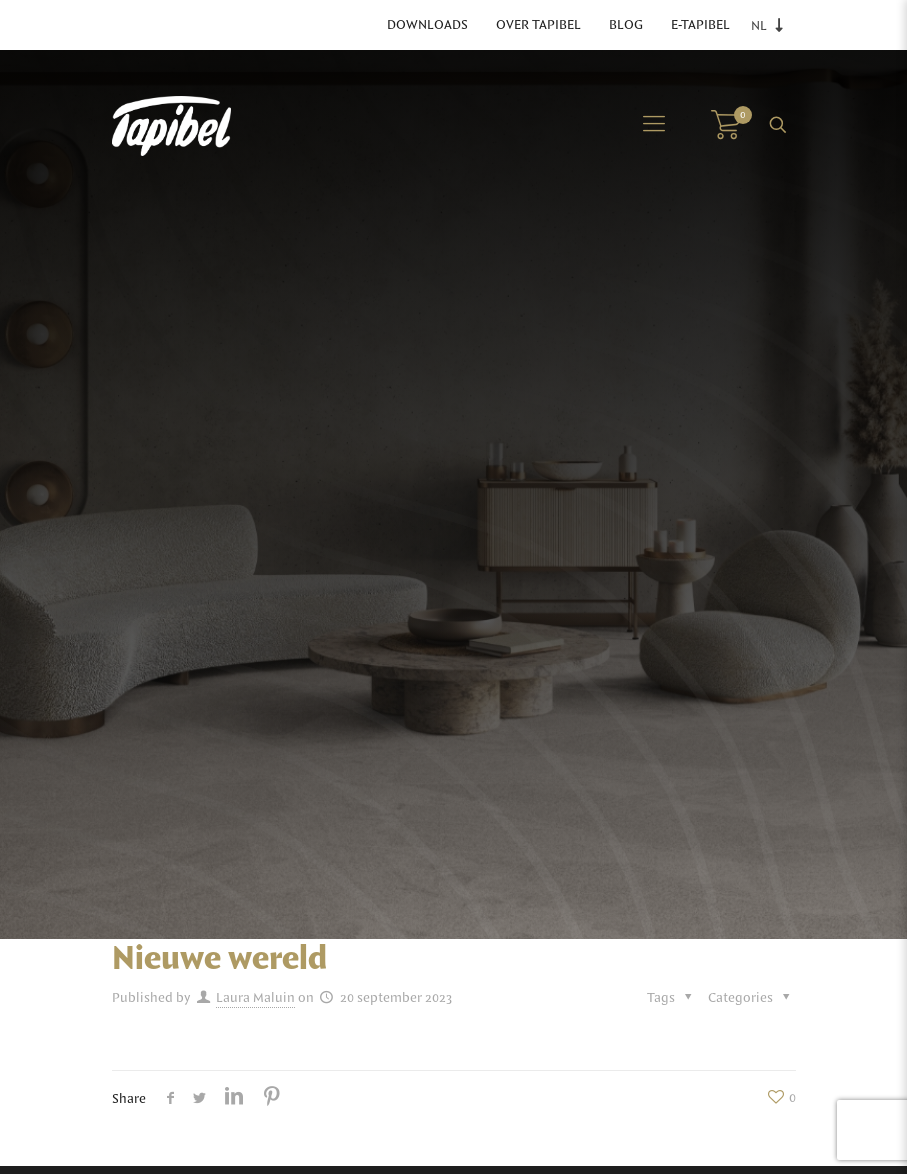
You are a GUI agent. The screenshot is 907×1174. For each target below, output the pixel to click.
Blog (626, 25)
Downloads (427, 25)
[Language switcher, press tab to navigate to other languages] (772, 25)
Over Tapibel (538, 25)
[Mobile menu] (654, 125)
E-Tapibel (700, 25)
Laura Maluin (255, 998)
